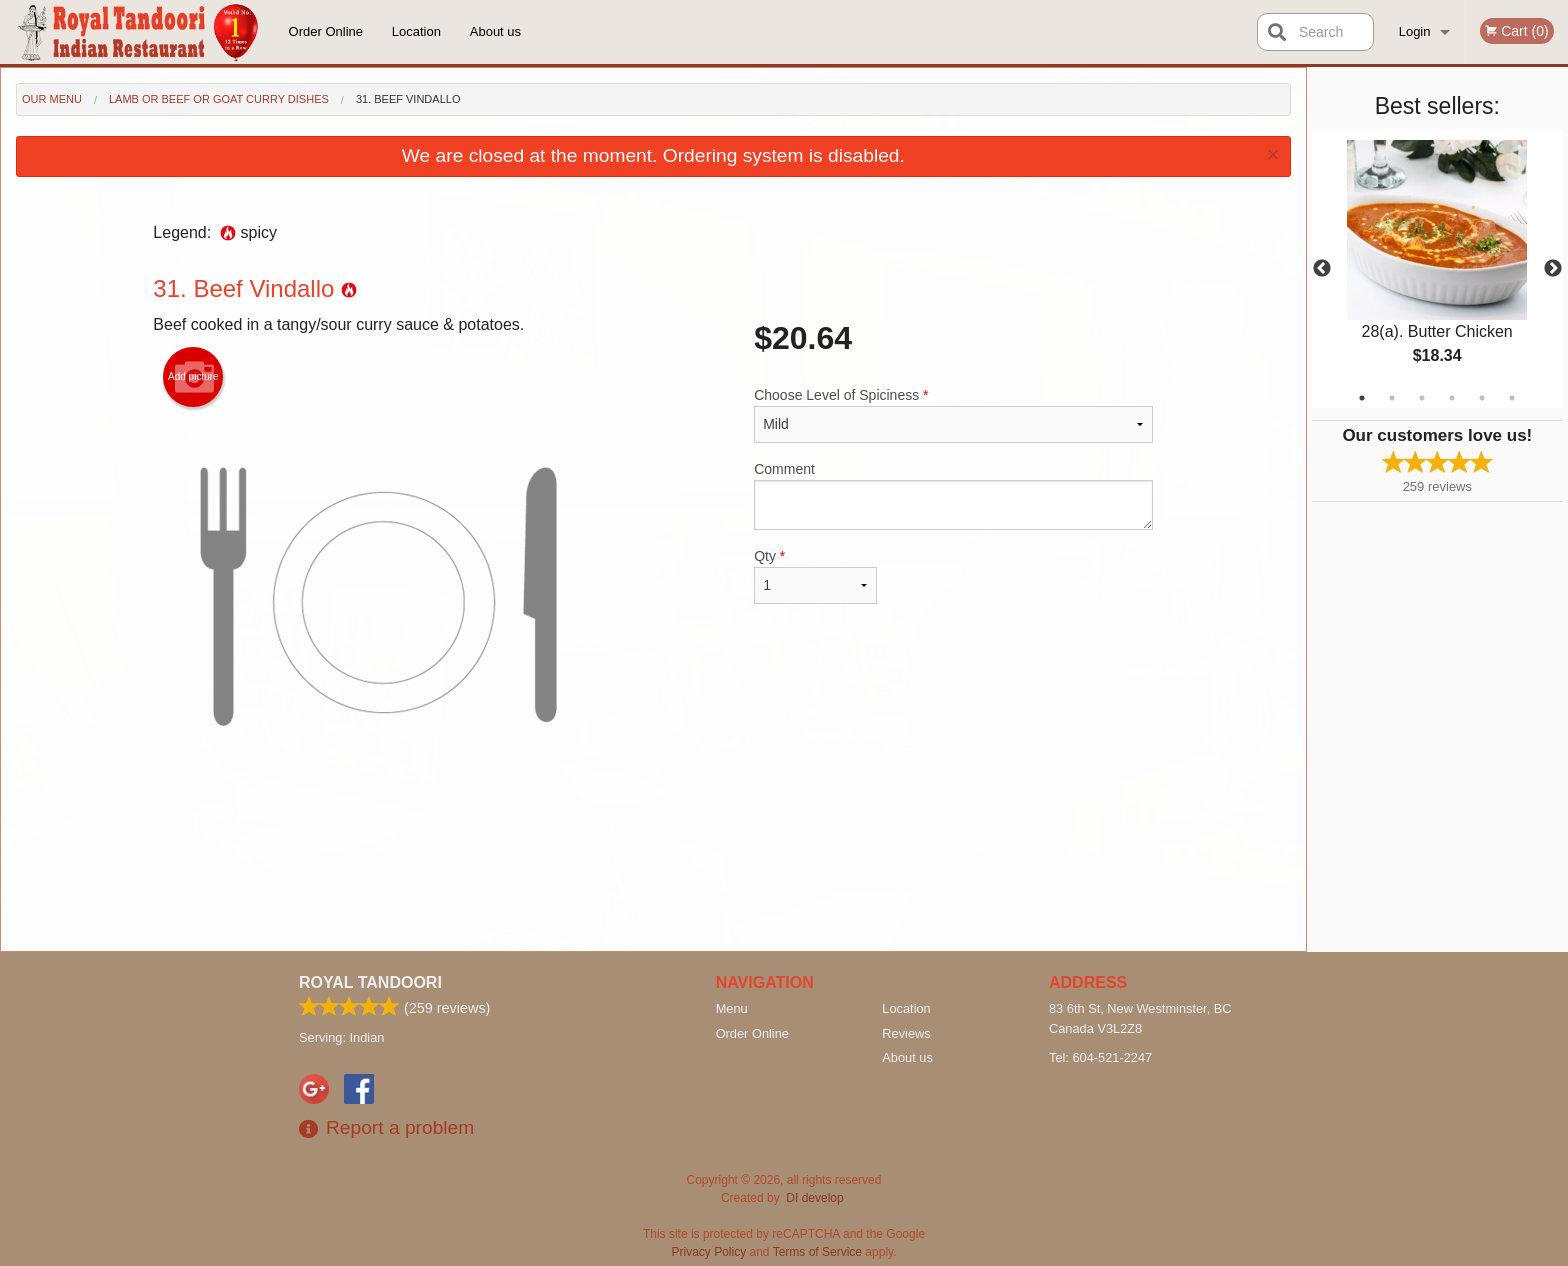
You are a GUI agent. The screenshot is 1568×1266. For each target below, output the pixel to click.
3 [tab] (1422, 398)
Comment (953, 495)
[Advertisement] (653, 886)
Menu (732, 1008)
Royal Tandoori (370, 982)
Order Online (326, 31)
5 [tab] (1482, 398)
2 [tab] (1392, 398)
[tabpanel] (1437, 269)
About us (495, 31)
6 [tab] (1512, 398)
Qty (815, 576)
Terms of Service (817, 1252)
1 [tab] (1362, 398)
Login (1415, 31)
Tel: (1100, 1057)
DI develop (814, 1198)
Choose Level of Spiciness (953, 415)
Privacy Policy (709, 1252)
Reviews (906, 1033)
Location (416, 31)
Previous (1322, 269)
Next (1553, 269)
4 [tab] (1452, 398)
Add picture (193, 377)
